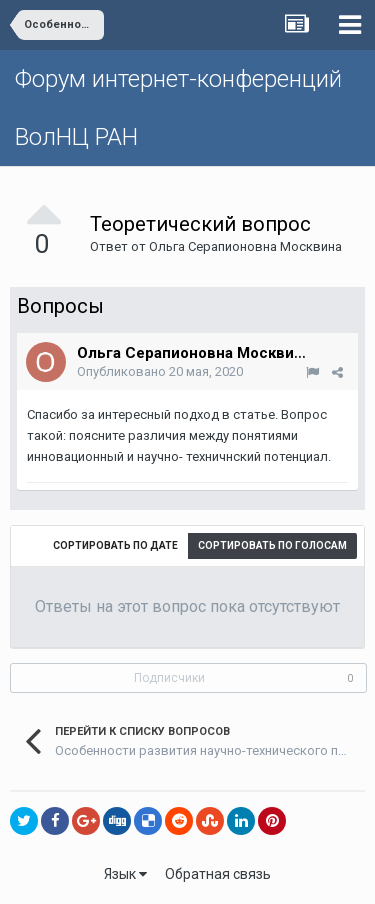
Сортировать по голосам (272, 545)
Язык (125, 874)
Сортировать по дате (115, 545)
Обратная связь (218, 874)
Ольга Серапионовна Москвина (245, 246)
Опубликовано (160, 371)
